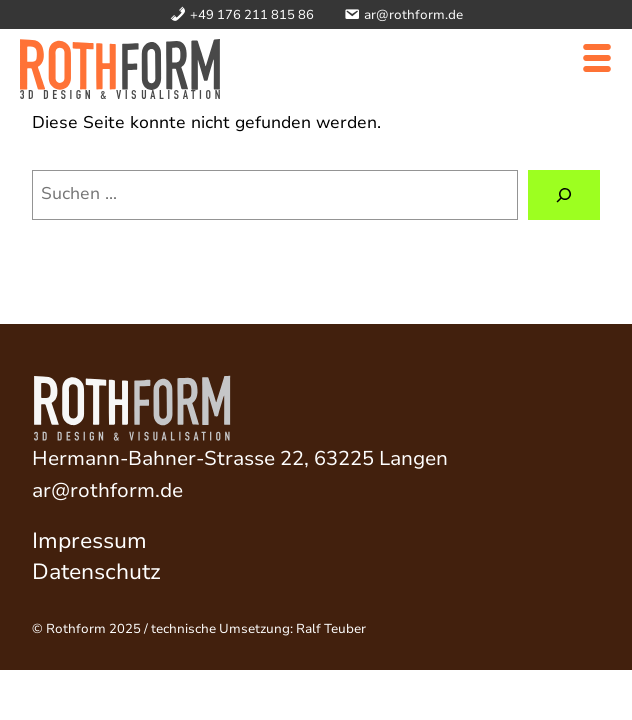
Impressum (89, 541)
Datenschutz (96, 572)
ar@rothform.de (107, 490)
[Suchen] (564, 195)
